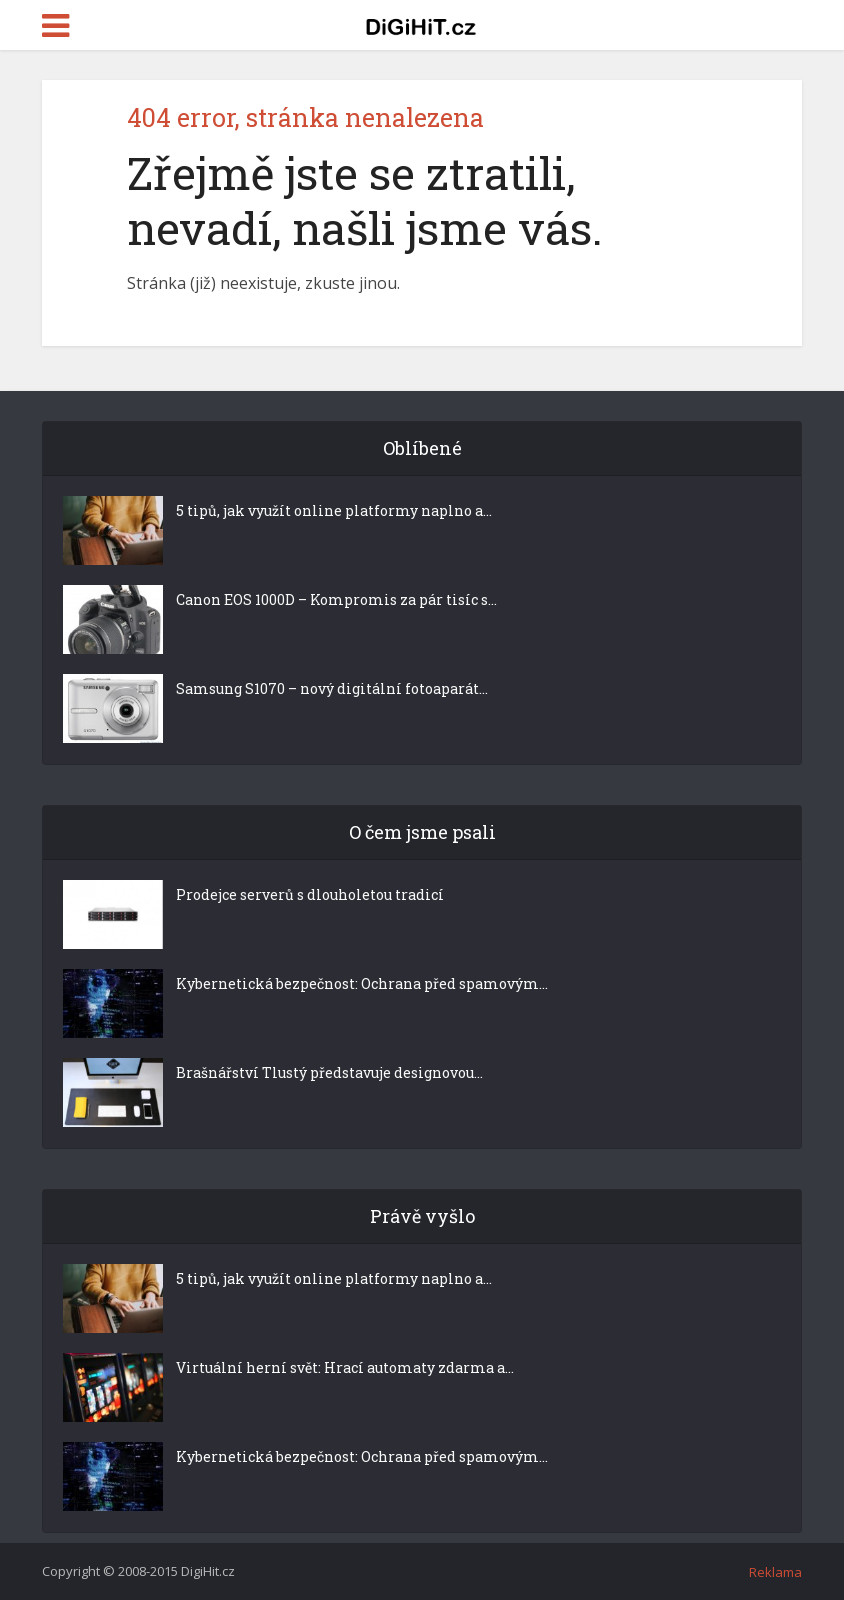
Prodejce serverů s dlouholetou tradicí (310, 894)
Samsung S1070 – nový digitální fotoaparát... (332, 688)
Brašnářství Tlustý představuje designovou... (329, 1072)
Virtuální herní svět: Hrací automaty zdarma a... (345, 1367)
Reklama (775, 1572)
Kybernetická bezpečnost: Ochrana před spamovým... (362, 983)
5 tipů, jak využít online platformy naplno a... (334, 510)
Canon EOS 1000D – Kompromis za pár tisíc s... (336, 599)
